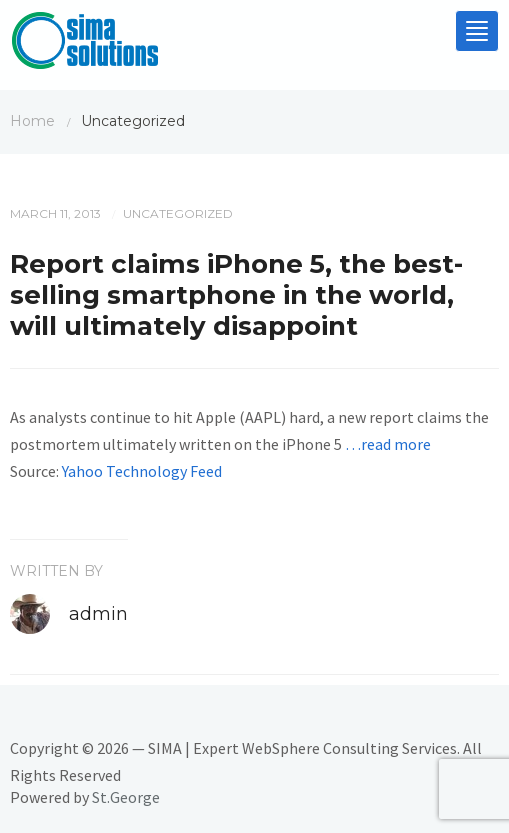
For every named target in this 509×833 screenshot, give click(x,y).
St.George (126, 797)
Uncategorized (178, 213)
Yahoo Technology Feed (142, 471)
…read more (388, 444)
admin (98, 614)
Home (32, 121)
